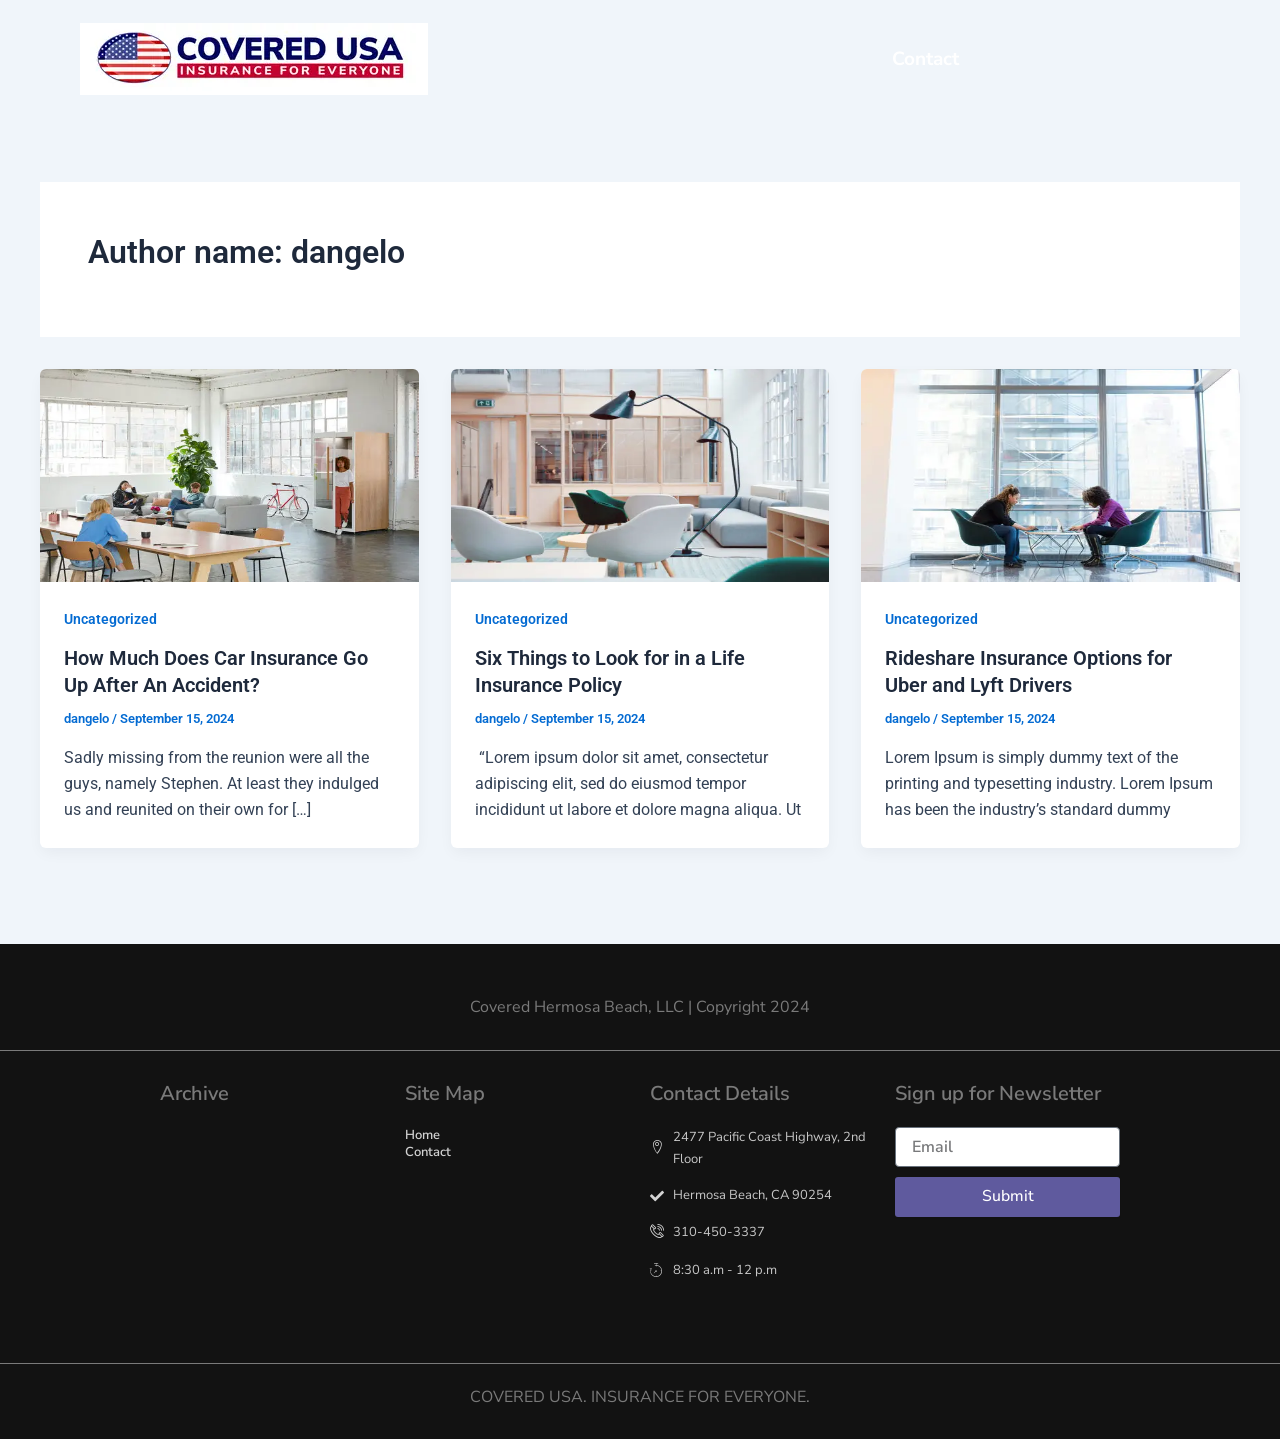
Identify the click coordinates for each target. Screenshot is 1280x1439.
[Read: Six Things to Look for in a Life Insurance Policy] (640, 474)
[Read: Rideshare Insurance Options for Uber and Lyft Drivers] (1050, 474)
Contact (925, 59)
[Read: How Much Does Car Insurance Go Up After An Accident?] (229, 474)
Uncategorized (110, 619)
